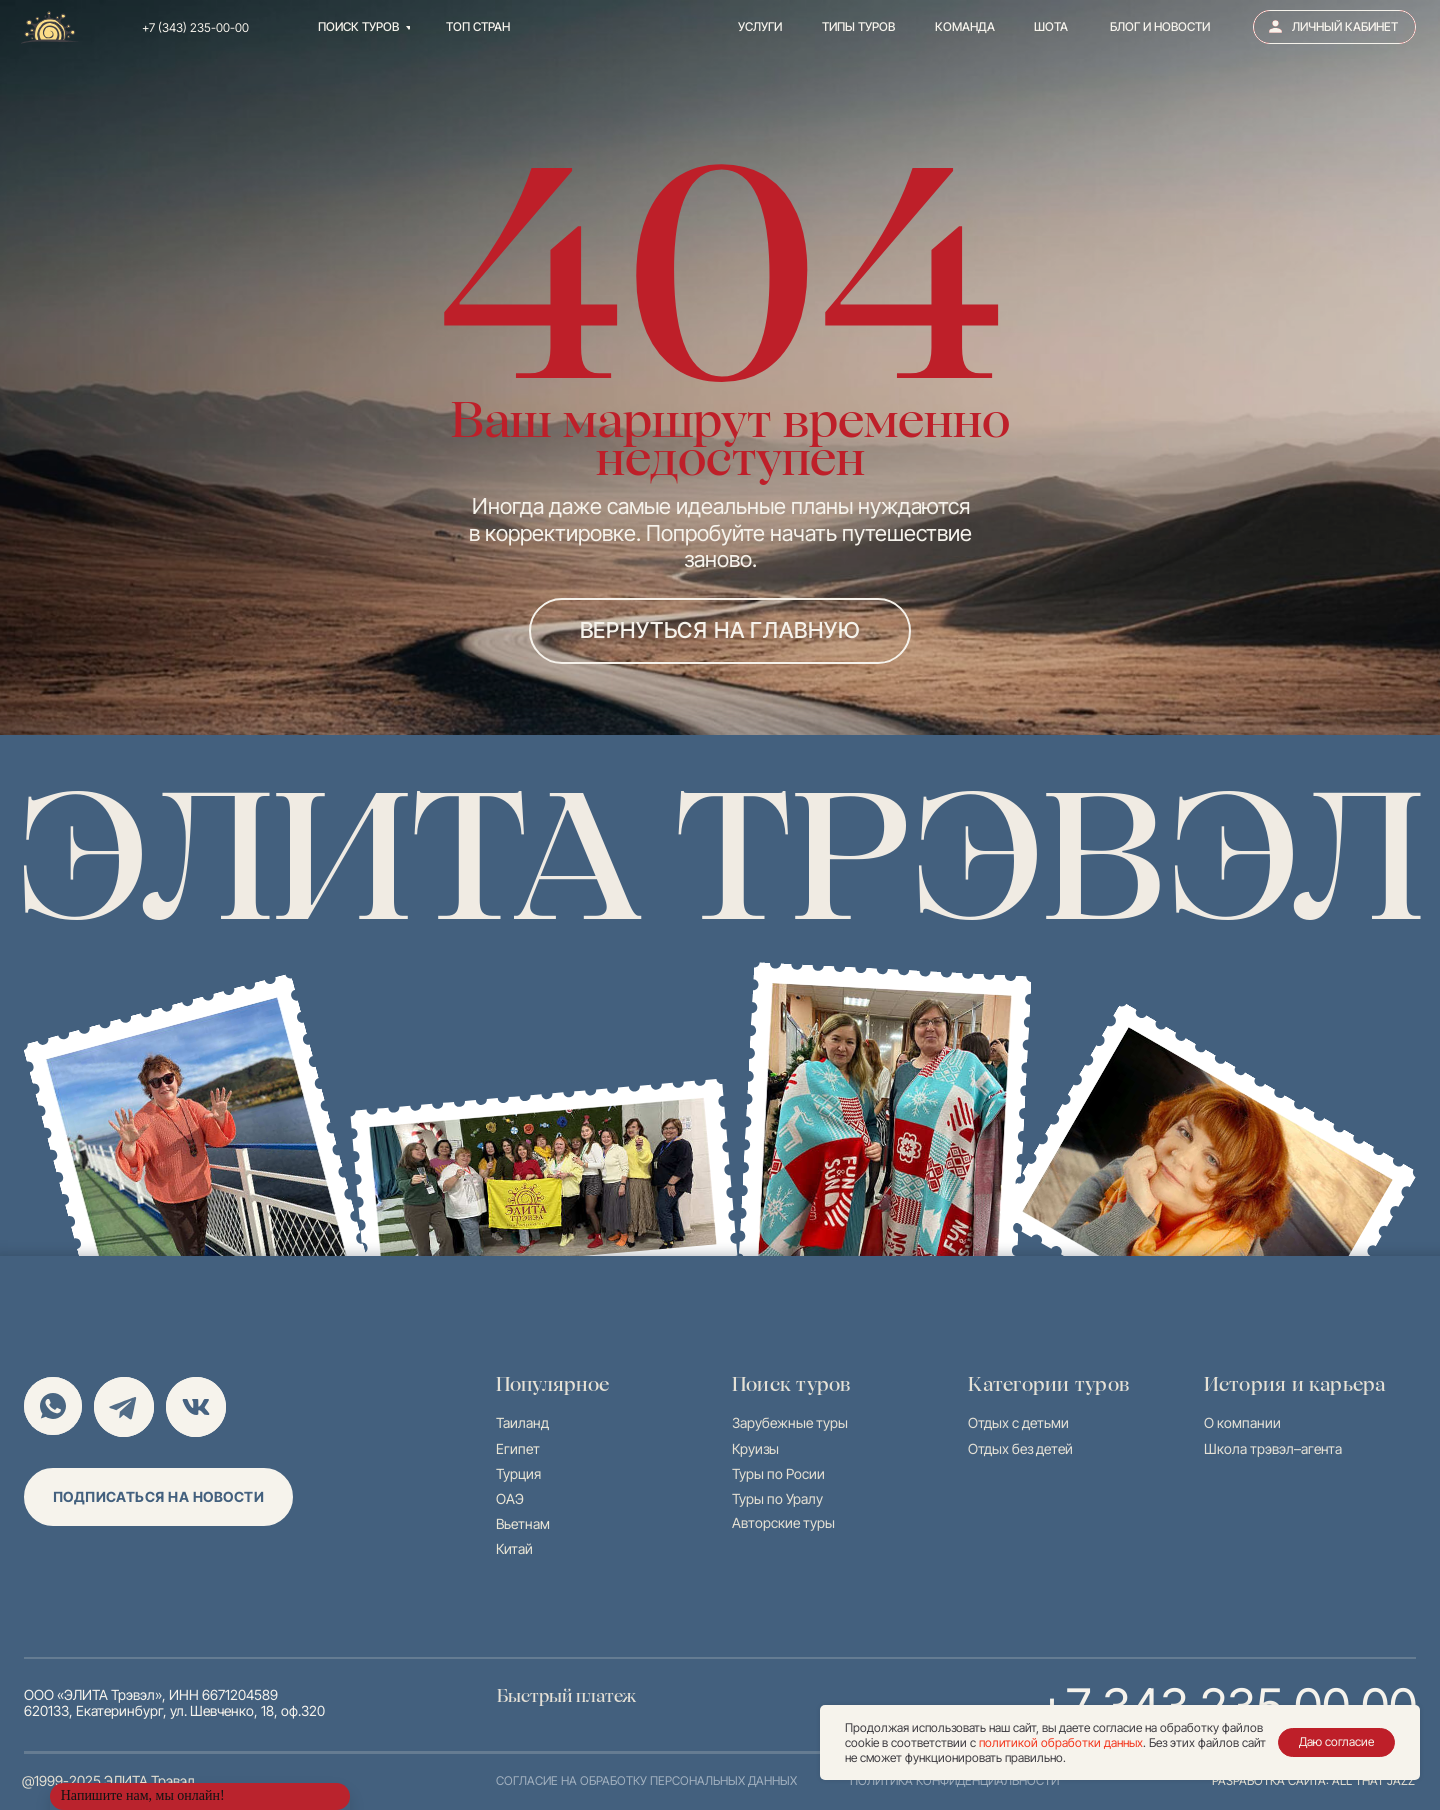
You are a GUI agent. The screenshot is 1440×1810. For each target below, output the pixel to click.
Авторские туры (783, 1522)
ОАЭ (510, 1498)
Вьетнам (523, 1523)
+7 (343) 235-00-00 (195, 27)
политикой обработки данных (1061, 1742)
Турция (518, 1473)
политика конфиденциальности (954, 1780)
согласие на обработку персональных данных (646, 1780)
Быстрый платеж (575, 1695)
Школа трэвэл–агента (1273, 1448)
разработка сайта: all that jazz (1313, 1780)
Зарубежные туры (790, 1422)
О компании (1242, 1422)
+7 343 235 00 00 (1172, 1701)
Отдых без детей (1020, 1448)
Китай (514, 1548)
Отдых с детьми (1018, 1422)
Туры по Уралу (777, 1498)
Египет (518, 1448)
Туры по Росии (778, 1473)
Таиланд (522, 1422)
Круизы (755, 1448)
